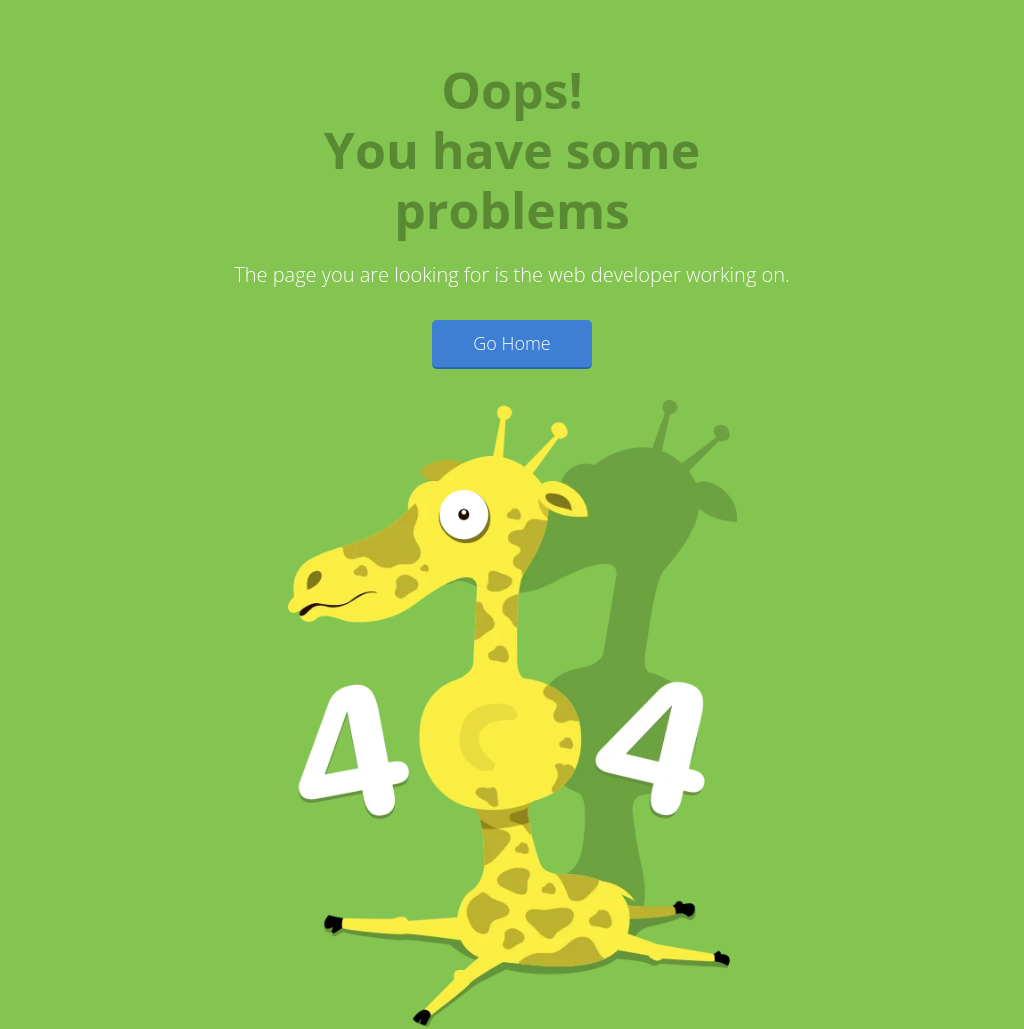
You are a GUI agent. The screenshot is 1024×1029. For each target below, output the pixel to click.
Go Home (512, 343)
